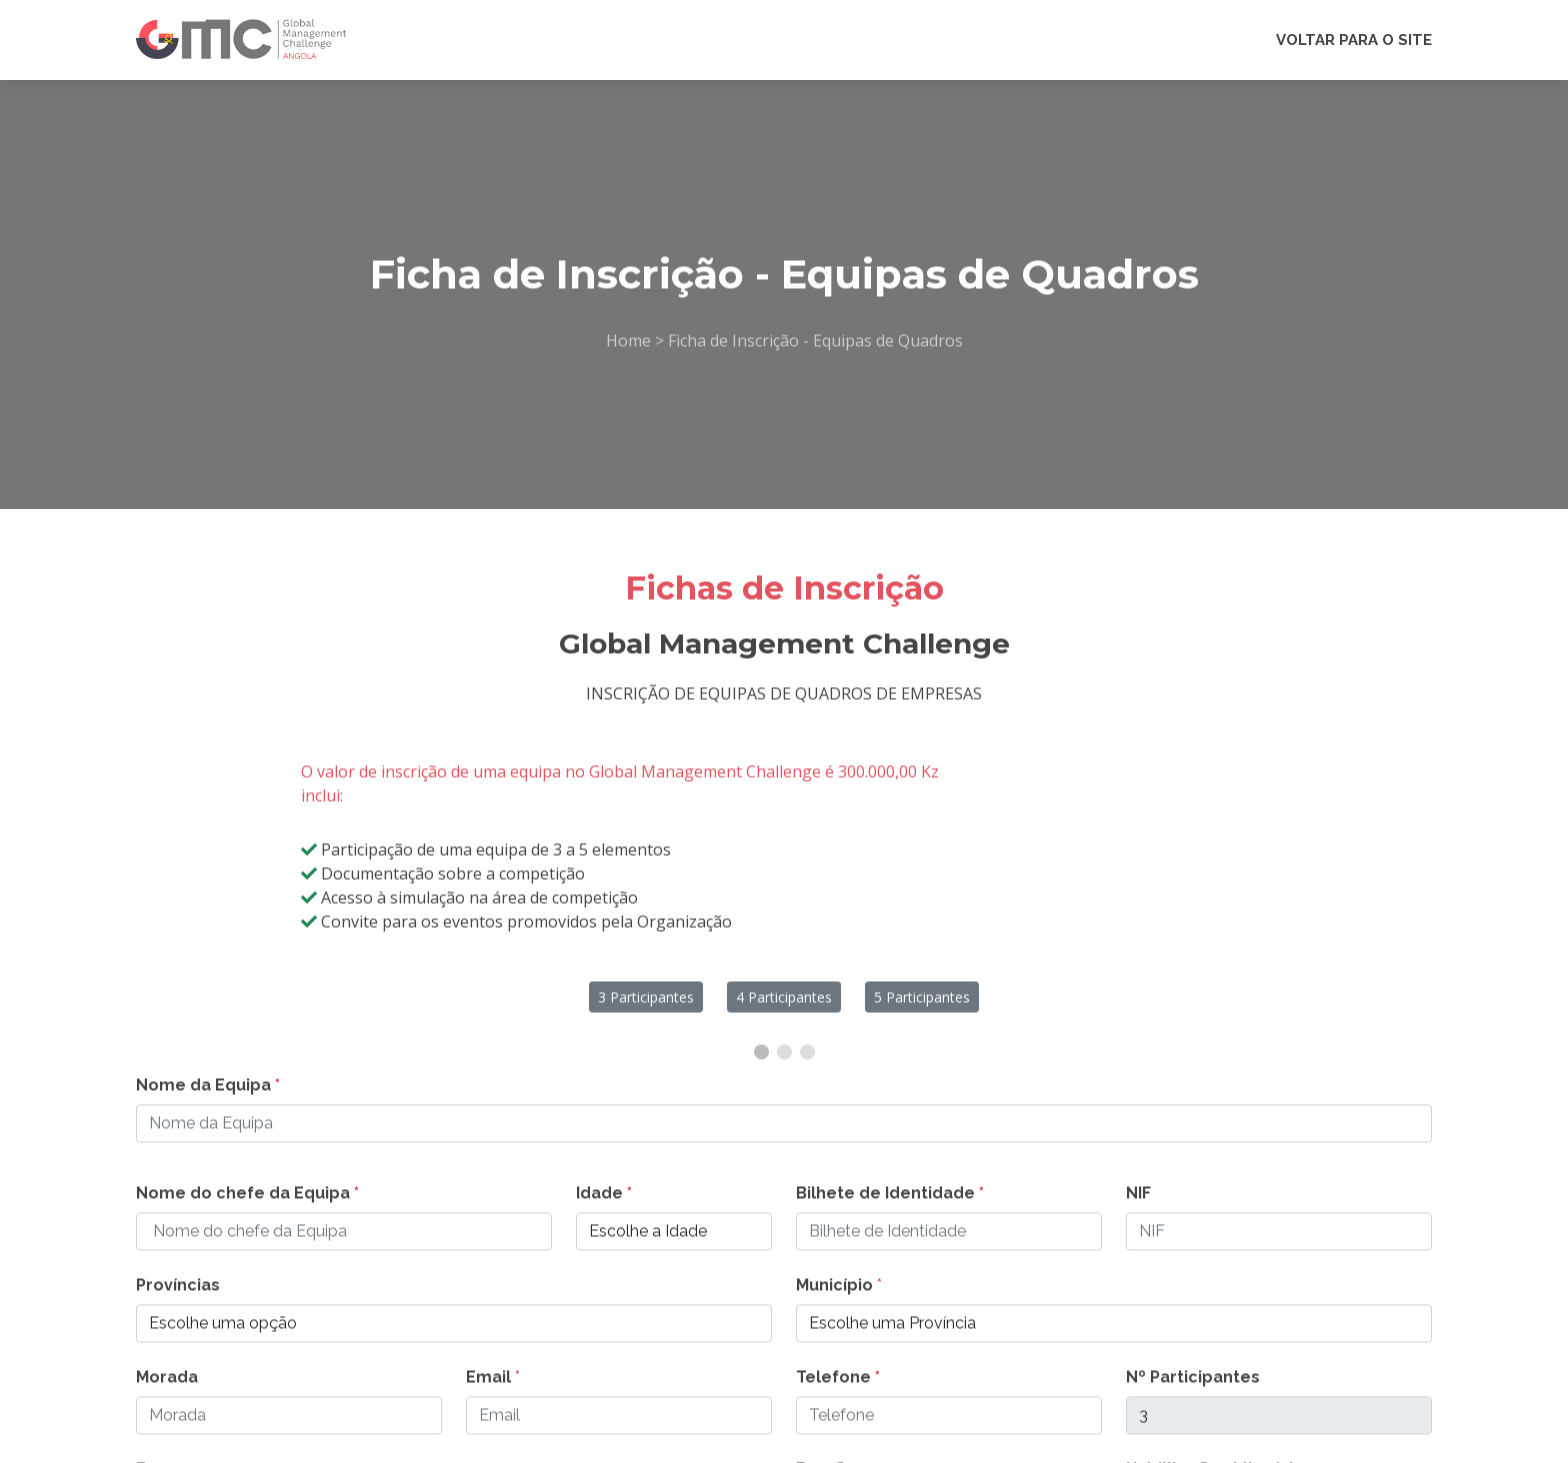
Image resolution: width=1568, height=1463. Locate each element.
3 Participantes (646, 1007)
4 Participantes (784, 1007)
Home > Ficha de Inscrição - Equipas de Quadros (784, 352)
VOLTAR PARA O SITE (1354, 40)
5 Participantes (922, 1007)
